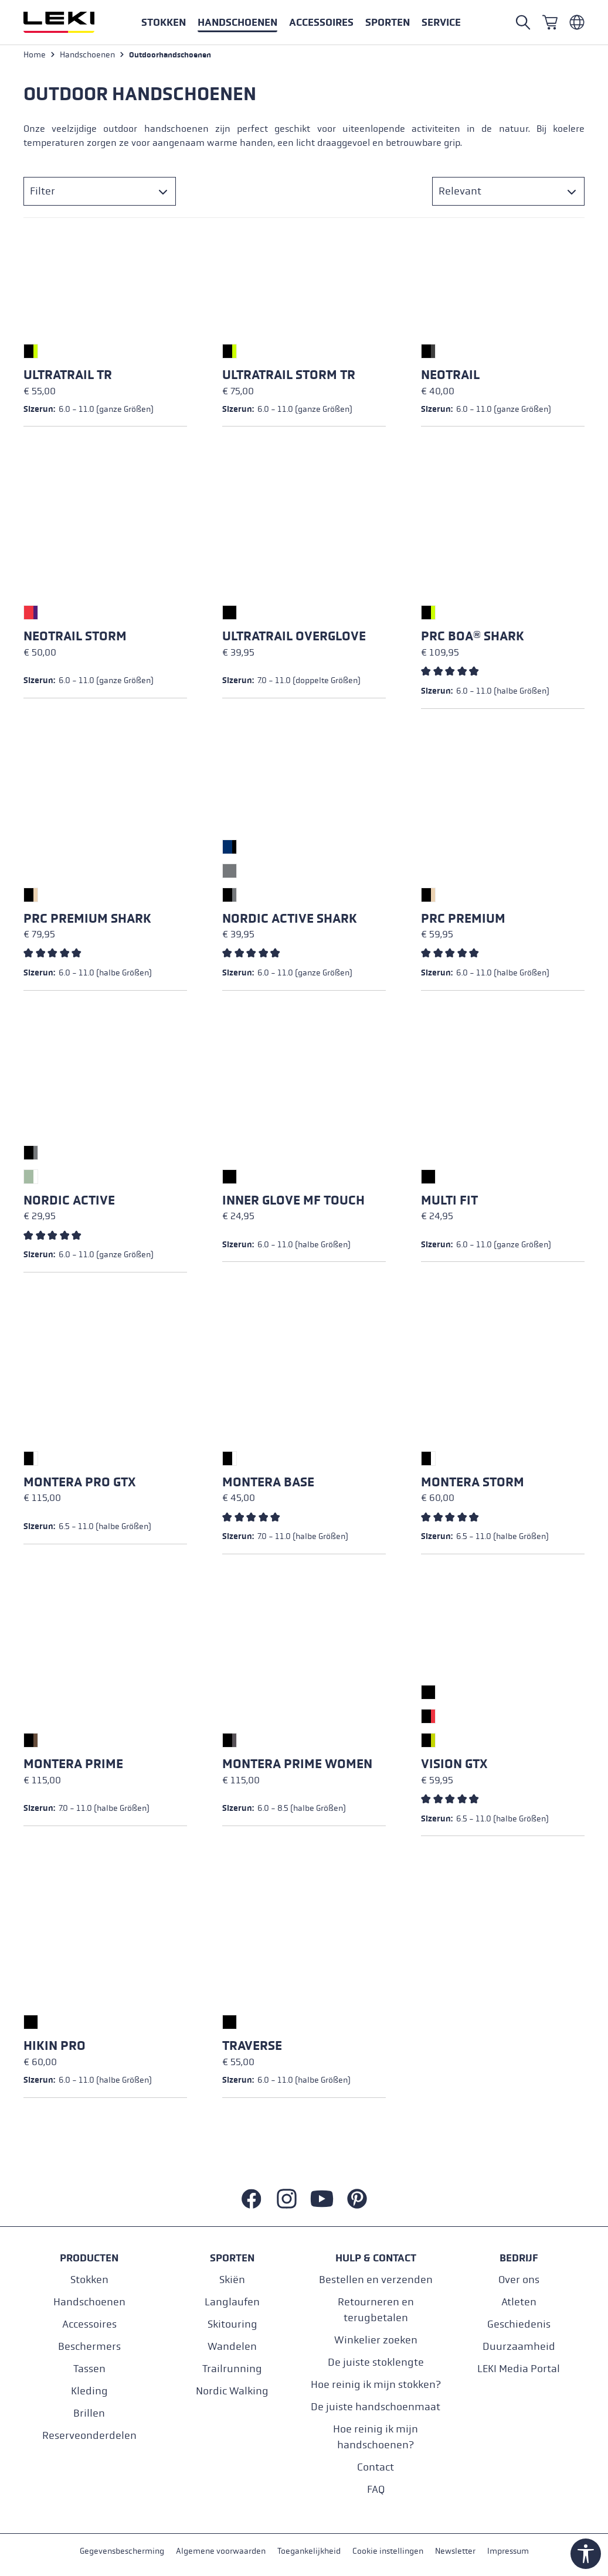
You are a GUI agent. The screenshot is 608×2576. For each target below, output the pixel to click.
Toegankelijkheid (309, 2552)
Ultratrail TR (67, 376)
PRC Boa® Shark (472, 638)
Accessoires (89, 2324)
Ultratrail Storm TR (288, 376)
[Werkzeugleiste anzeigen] (585, 2554)
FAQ (376, 2489)
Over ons (518, 2280)
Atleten (518, 2302)
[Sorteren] (508, 193)
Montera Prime (73, 1765)
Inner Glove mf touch (293, 1201)
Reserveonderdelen (89, 2436)
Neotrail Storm (75, 638)
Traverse (252, 2047)
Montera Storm (472, 1484)
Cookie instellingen (387, 2552)
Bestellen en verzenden (376, 2280)
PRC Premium (463, 919)
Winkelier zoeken (375, 2340)
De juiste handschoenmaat (375, 2407)
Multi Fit (449, 1201)
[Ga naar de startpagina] (71, 22)
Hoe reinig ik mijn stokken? (376, 2385)
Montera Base (268, 1484)
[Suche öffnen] (523, 22)
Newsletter (455, 2552)
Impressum (508, 2552)
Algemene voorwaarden (221, 2552)
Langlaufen (232, 2302)
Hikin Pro (54, 2047)
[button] (387, 22)
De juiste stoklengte (376, 2362)
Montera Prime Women (297, 1765)
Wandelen (232, 2346)
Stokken (89, 2280)
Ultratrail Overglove (294, 638)
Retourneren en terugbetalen (376, 2310)
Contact (375, 2467)
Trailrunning (232, 2369)
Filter (42, 193)
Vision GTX (454, 1765)
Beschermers (89, 2346)
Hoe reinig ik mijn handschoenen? (375, 2437)
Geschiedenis (519, 2324)
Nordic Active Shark (289, 919)
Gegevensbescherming (122, 2552)
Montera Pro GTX (79, 1484)
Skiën (232, 2280)
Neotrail (450, 376)
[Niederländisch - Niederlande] (577, 22)
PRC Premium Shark (87, 919)
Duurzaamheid (519, 2346)
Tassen (89, 2369)
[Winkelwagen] (550, 22)
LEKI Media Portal (518, 2369)
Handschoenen (89, 2302)
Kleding (89, 2391)
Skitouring (232, 2324)
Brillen (89, 2413)
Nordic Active (69, 1201)
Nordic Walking (232, 2391)
